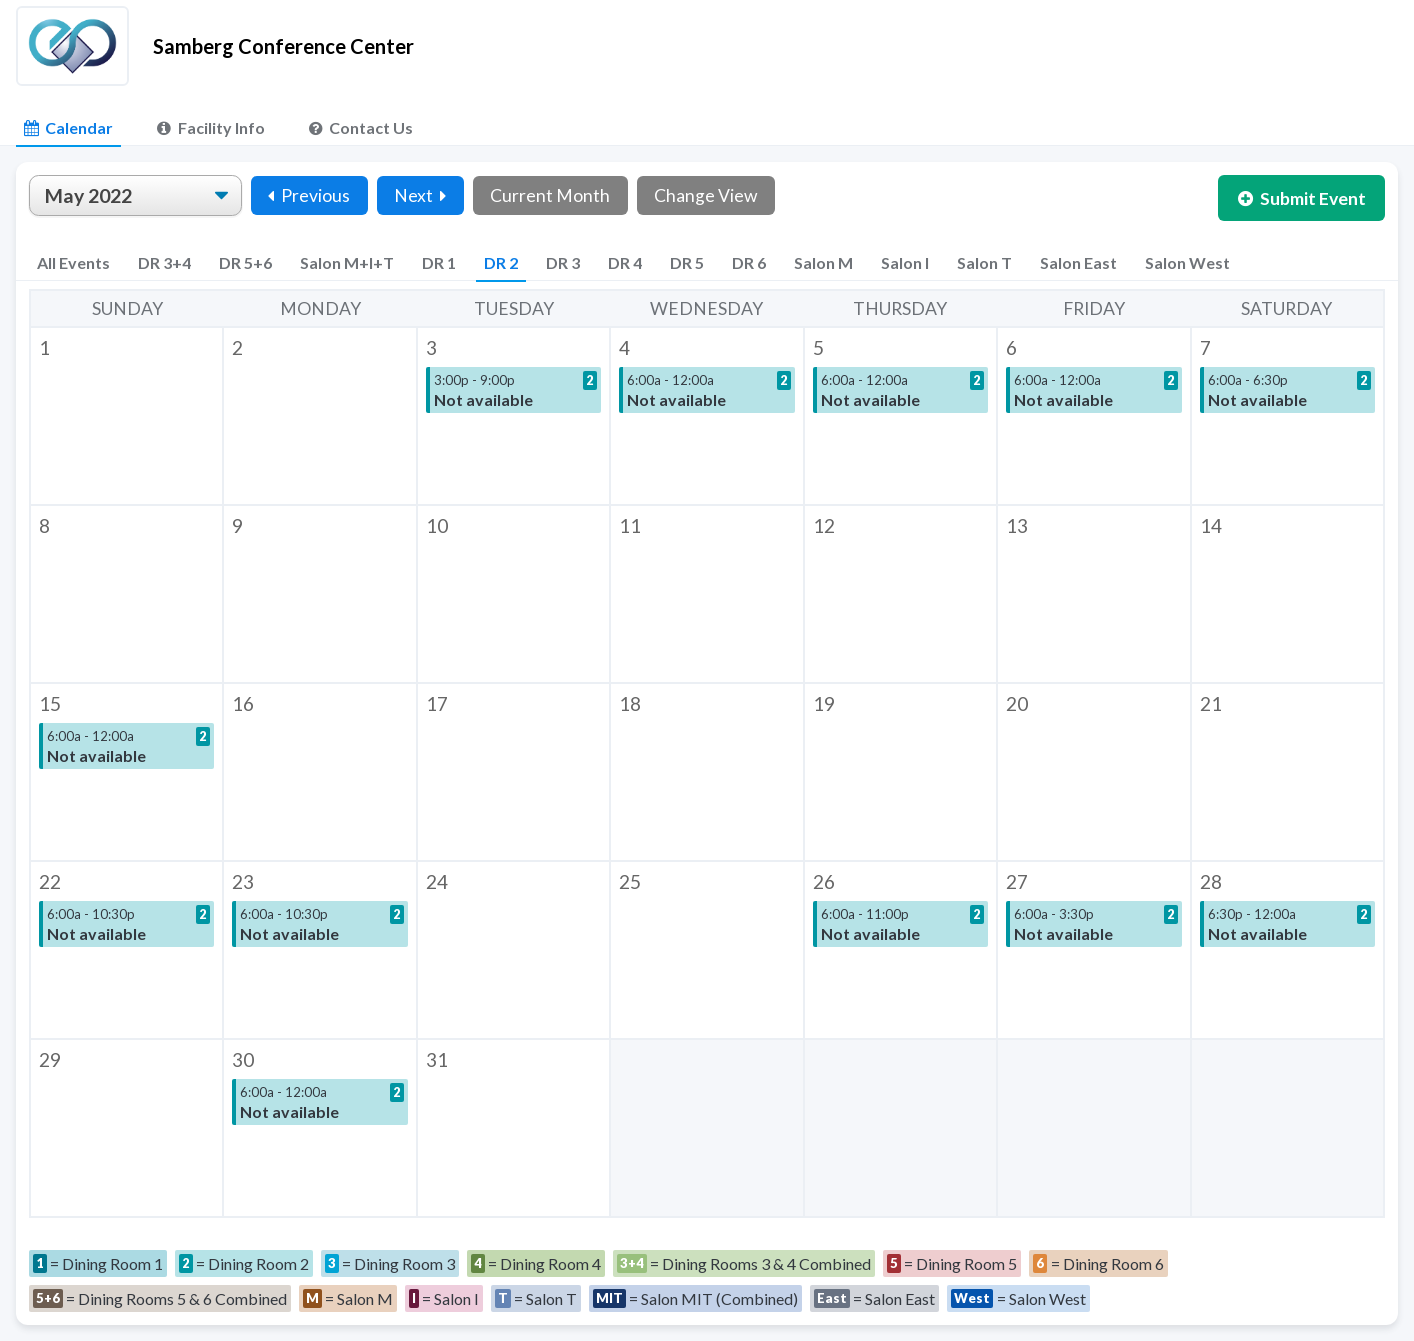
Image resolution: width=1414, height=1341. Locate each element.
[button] (126, 416)
